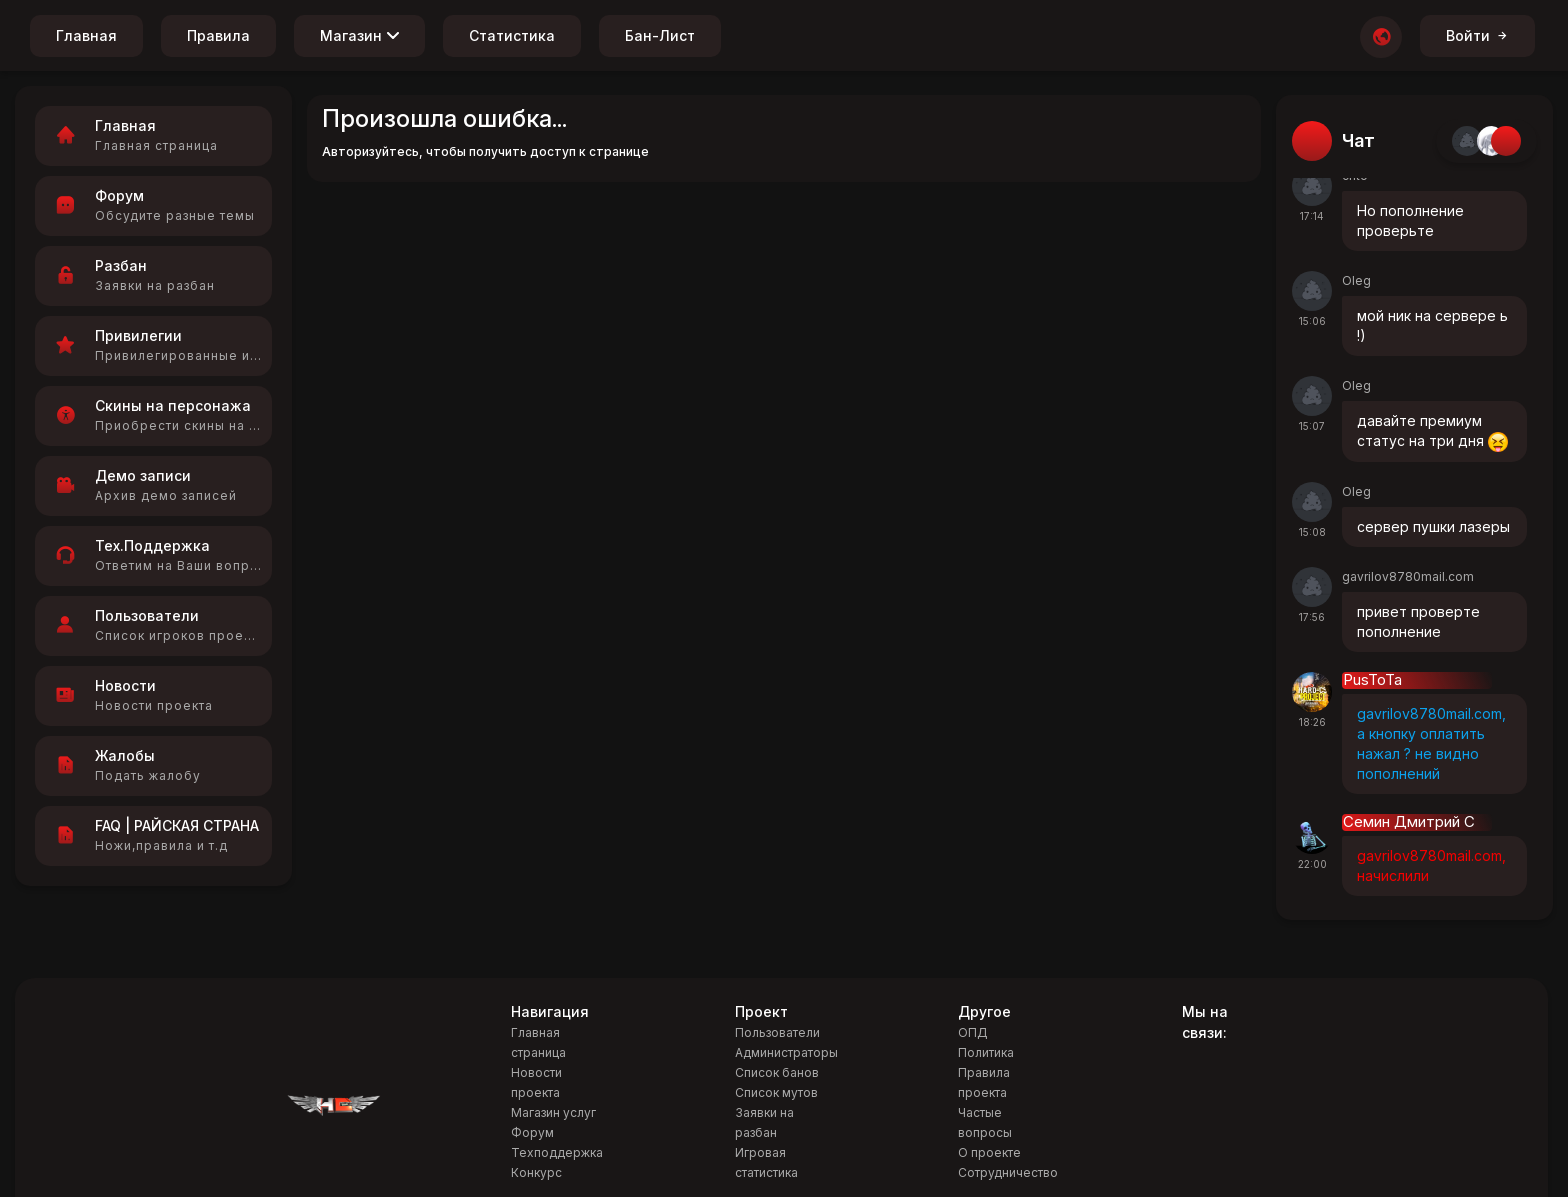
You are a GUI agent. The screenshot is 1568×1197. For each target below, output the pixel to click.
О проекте (989, 1152)
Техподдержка (557, 1152)
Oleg (1356, 280)
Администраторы (786, 1052)
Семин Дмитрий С (1409, 822)
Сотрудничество (1008, 1172)
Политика (986, 1052)
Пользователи (777, 1032)
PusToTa (1372, 680)
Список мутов (776, 1092)
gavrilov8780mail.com (1408, 576)
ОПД (973, 1032)
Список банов (777, 1072)
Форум (532, 1132)
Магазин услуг (553, 1112)
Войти (1477, 35)
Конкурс (536, 1172)
